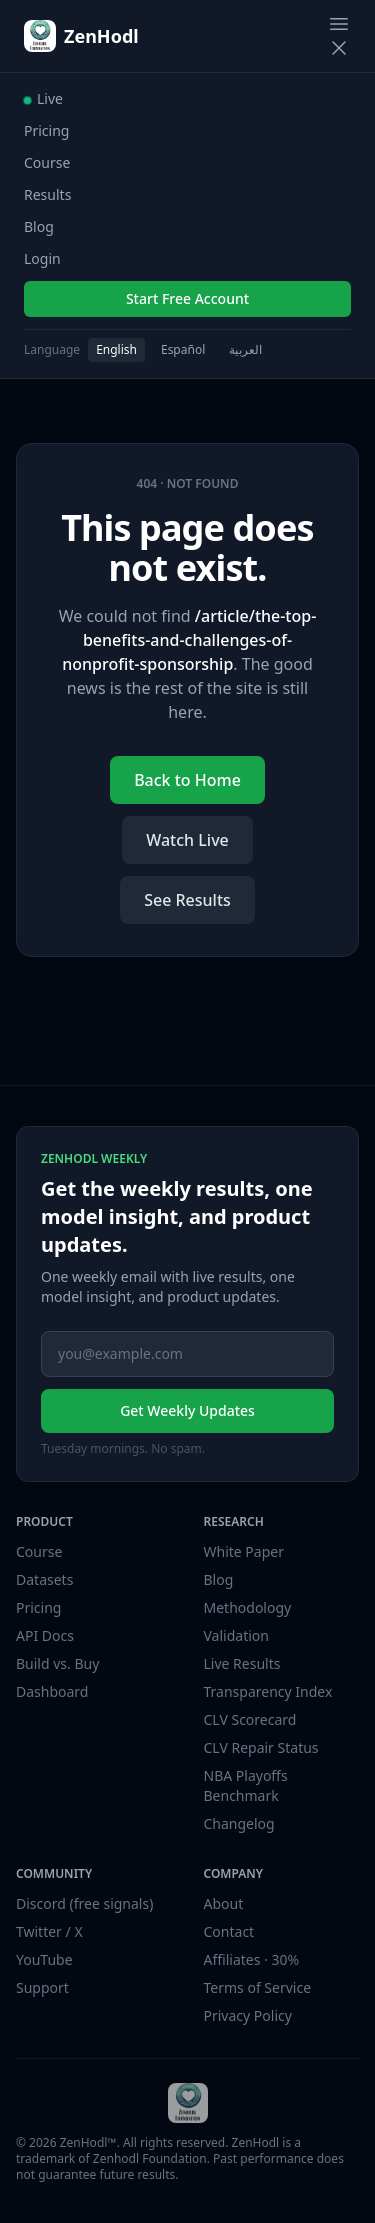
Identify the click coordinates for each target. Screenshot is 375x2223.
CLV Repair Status (261, 1747)
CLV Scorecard (250, 1719)
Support (42, 1987)
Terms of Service (258, 1987)
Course (47, 162)
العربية (245, 349)
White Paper (244, 1551)
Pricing (46, 130)
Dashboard (52, 1691)
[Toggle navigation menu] (339, 36)
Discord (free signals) (84, 1903)
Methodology (248, 1607)
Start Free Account (187, 298)
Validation (236, 1635)
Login (42, 258)
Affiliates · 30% (252, 1959)
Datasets (44, 1579)
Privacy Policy (248, 2015)
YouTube (44, 1959)
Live (43, 98)
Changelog (239, 1823)
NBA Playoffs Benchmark (246, 1785)
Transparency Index (268, 1691)
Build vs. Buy (57, 1663)
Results (47, 194)
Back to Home (187, 780)
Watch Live (187, 840)
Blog (39, 226)
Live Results (242, 1663)
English (116, 349)
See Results (187, 900)
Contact (229, 1931)
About (224, 1903)
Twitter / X (49, 1931)
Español (183, 349)
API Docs (45, 1635)
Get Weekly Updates (187, 1410)
